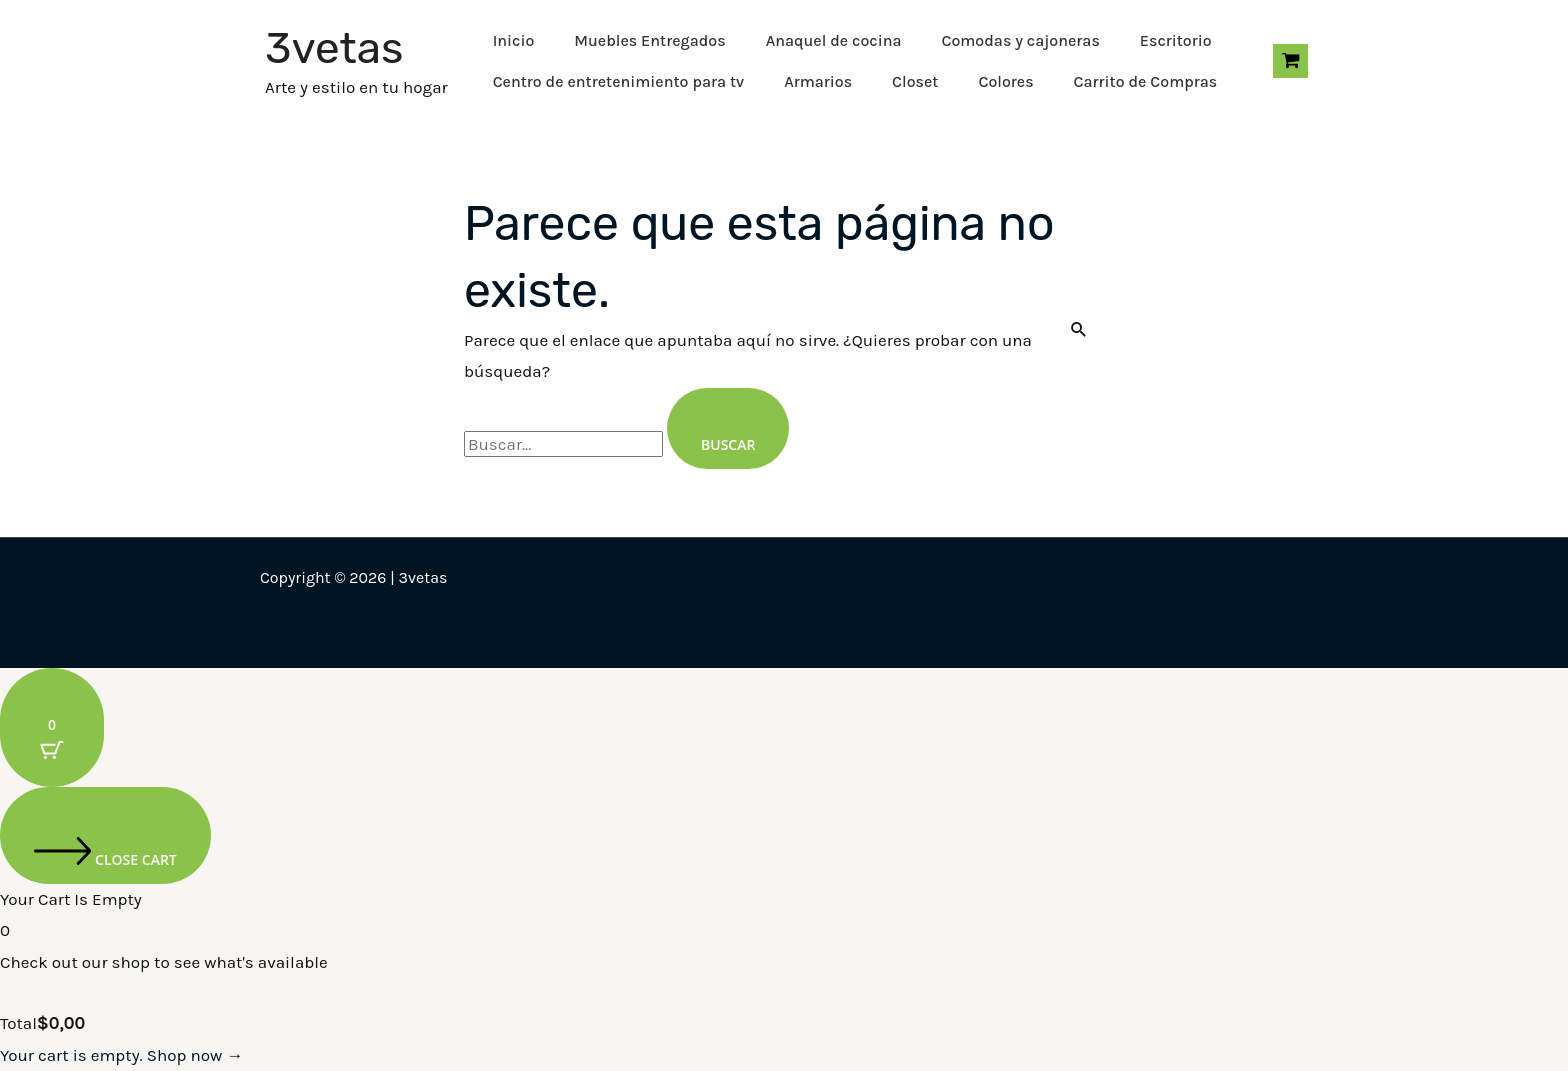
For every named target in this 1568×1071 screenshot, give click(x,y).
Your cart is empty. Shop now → (121, 1055)
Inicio (514, 40)
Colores (1005, 81)
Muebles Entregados (649, 40)
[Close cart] (105, 835)
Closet (915, 81)
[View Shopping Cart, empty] (1290, 61)
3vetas (334, 48)
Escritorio (1176, 40)
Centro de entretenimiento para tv (619, 81)
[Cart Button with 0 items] (52, 727)
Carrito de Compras (1146, 81)
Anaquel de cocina (834, 40)
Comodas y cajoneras (1020, 40)
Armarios (818, 81)
